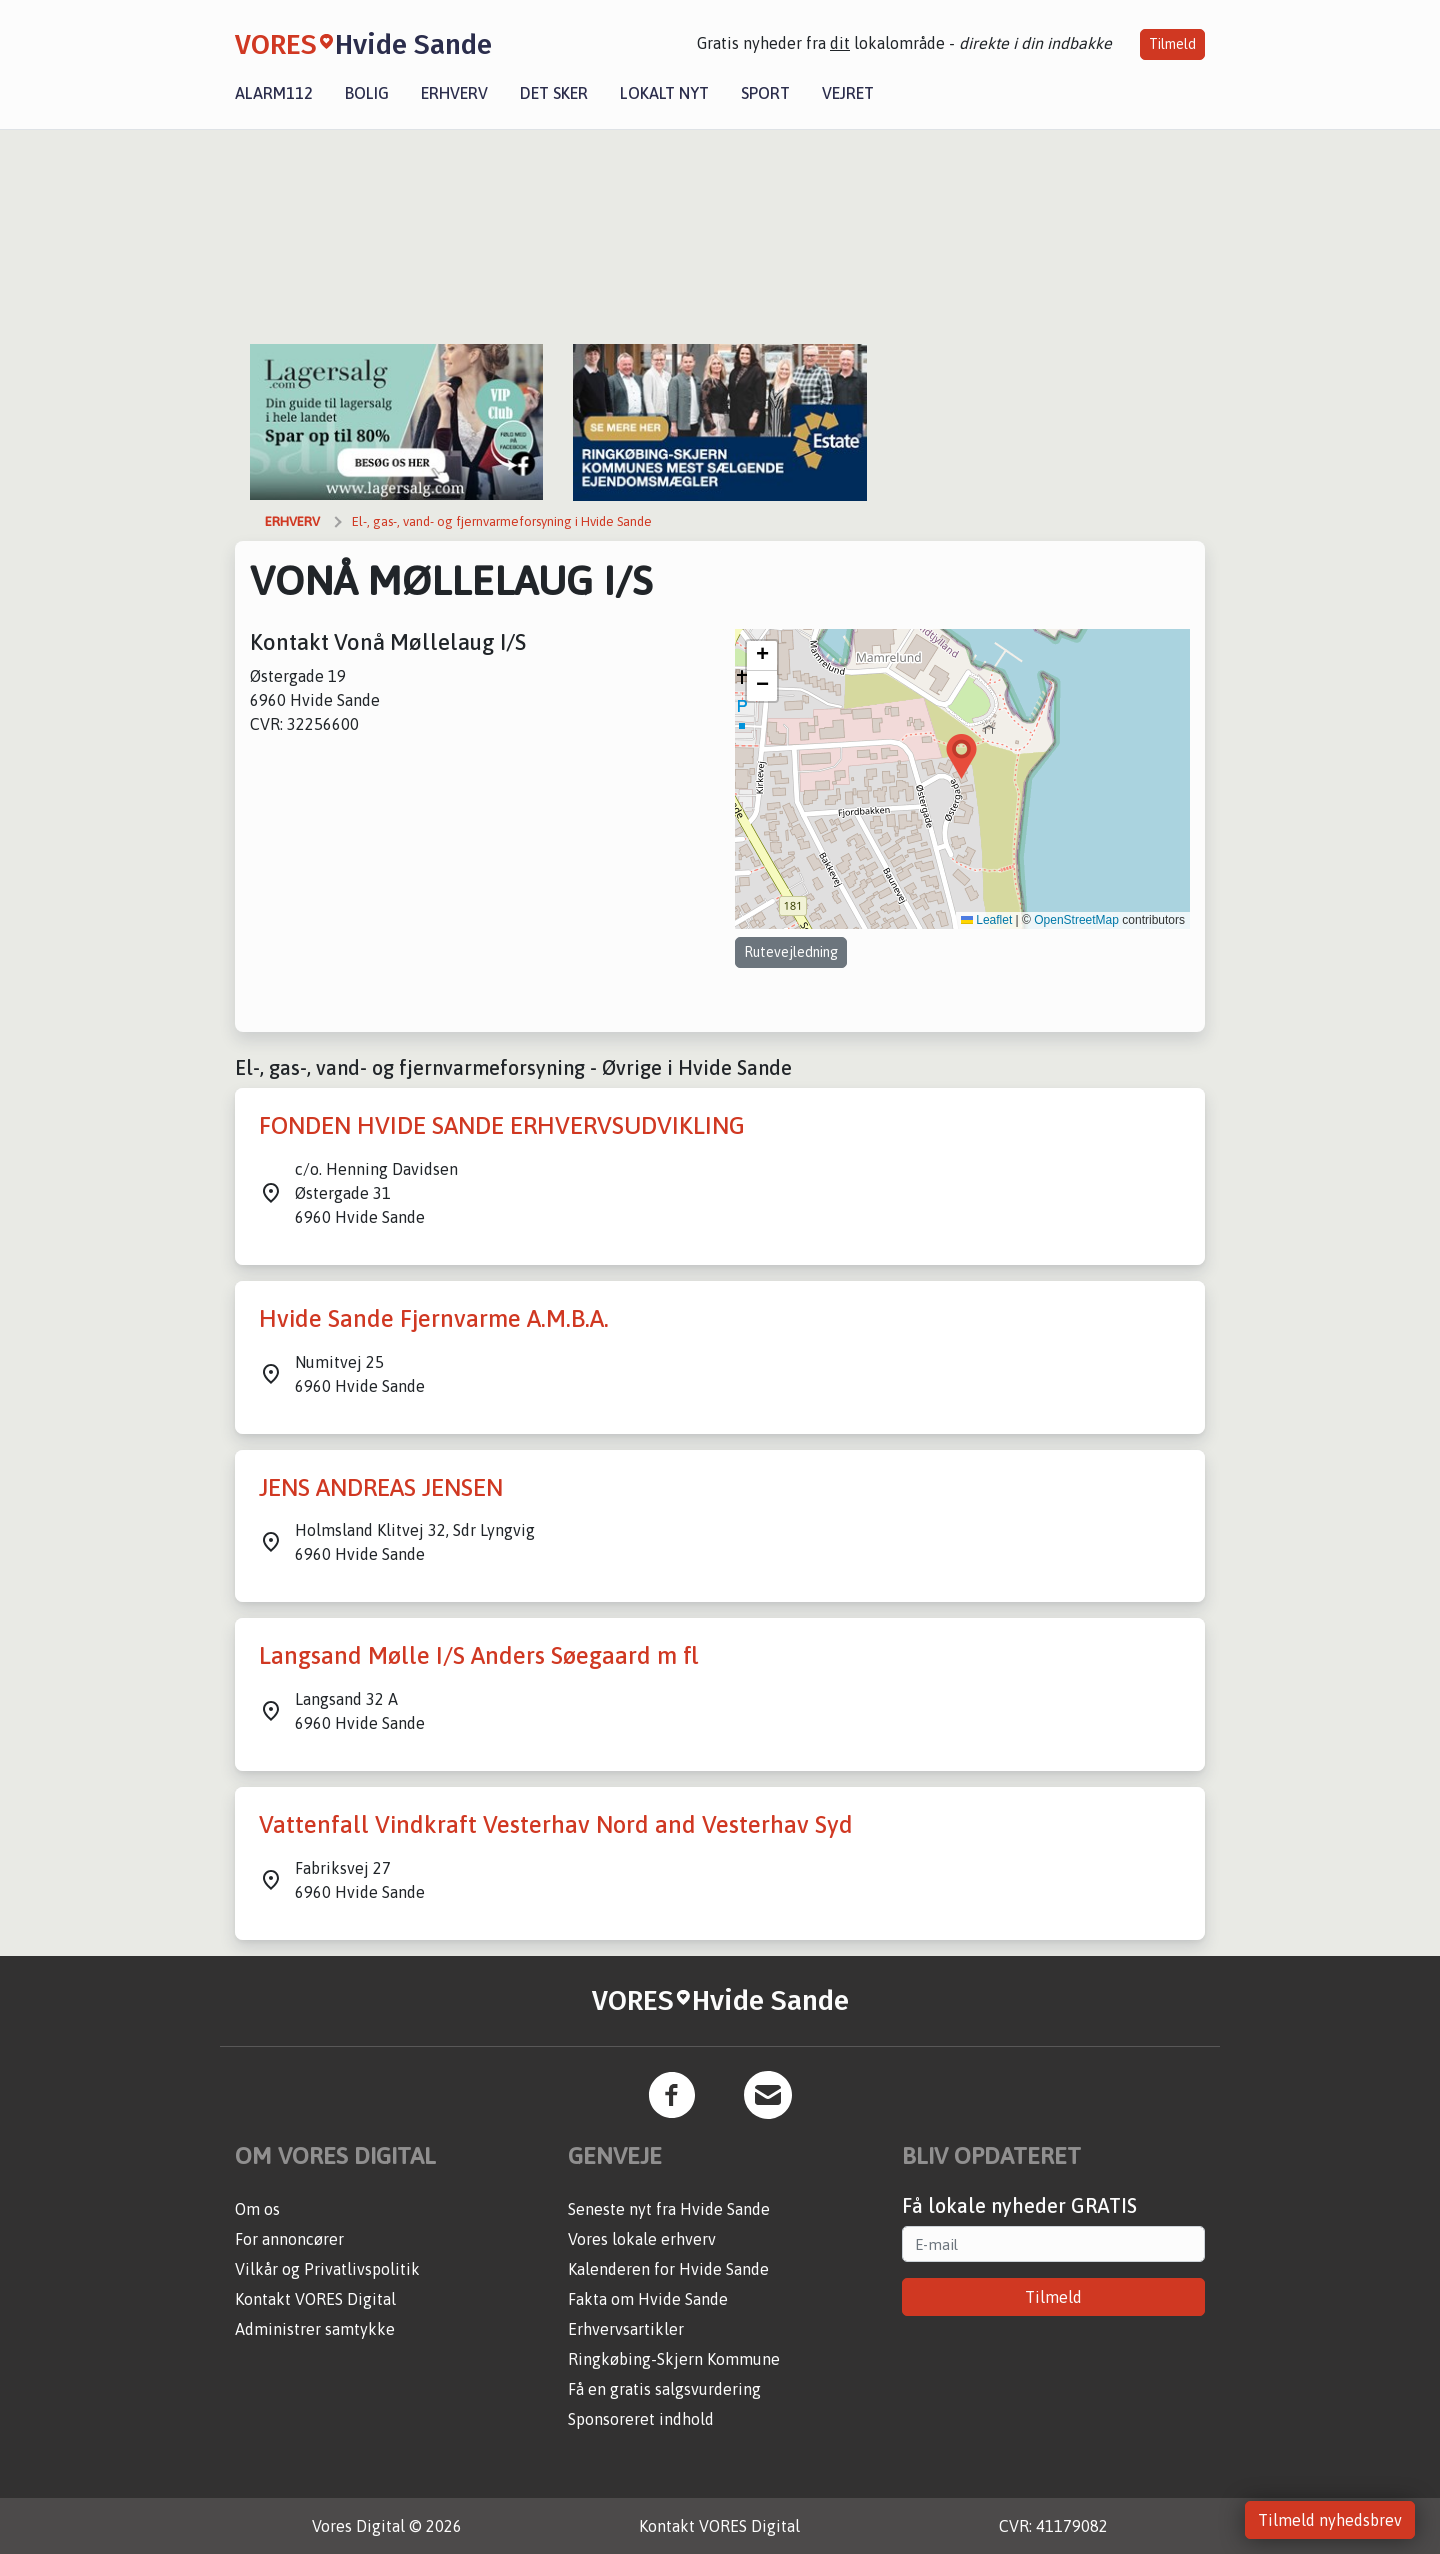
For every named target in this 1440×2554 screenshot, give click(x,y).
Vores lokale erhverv (642, 2239)
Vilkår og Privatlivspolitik (327, 2269)
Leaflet (986, 920)
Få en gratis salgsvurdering (664, 2389)
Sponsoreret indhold (641, 2419)
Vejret (848, 93)
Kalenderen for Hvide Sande (668, 2269)
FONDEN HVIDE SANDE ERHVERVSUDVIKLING (502, 1125)
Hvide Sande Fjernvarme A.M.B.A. (434, 1318)
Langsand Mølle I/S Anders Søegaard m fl (478, 1655)
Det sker (554, 93)
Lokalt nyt (664, 93)
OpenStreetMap (1076, 920)
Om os (257, 2209)
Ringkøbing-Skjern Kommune (674, 2359)
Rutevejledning (791, 952)
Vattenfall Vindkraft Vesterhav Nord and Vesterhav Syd (556, 1824)
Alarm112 (274, 93)
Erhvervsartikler (626, 2329)
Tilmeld (1172, 44)
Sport (765, 93)
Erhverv (454, 93)
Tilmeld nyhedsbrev (1330, 2520)
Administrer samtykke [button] (315, 2329)
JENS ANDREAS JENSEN (381, 1487)
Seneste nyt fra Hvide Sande (669, 2209)
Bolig (367, 93)
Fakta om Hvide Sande (648, 2299)
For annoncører (289, 2239)
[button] (961, 756)
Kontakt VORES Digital (315, 2299)
